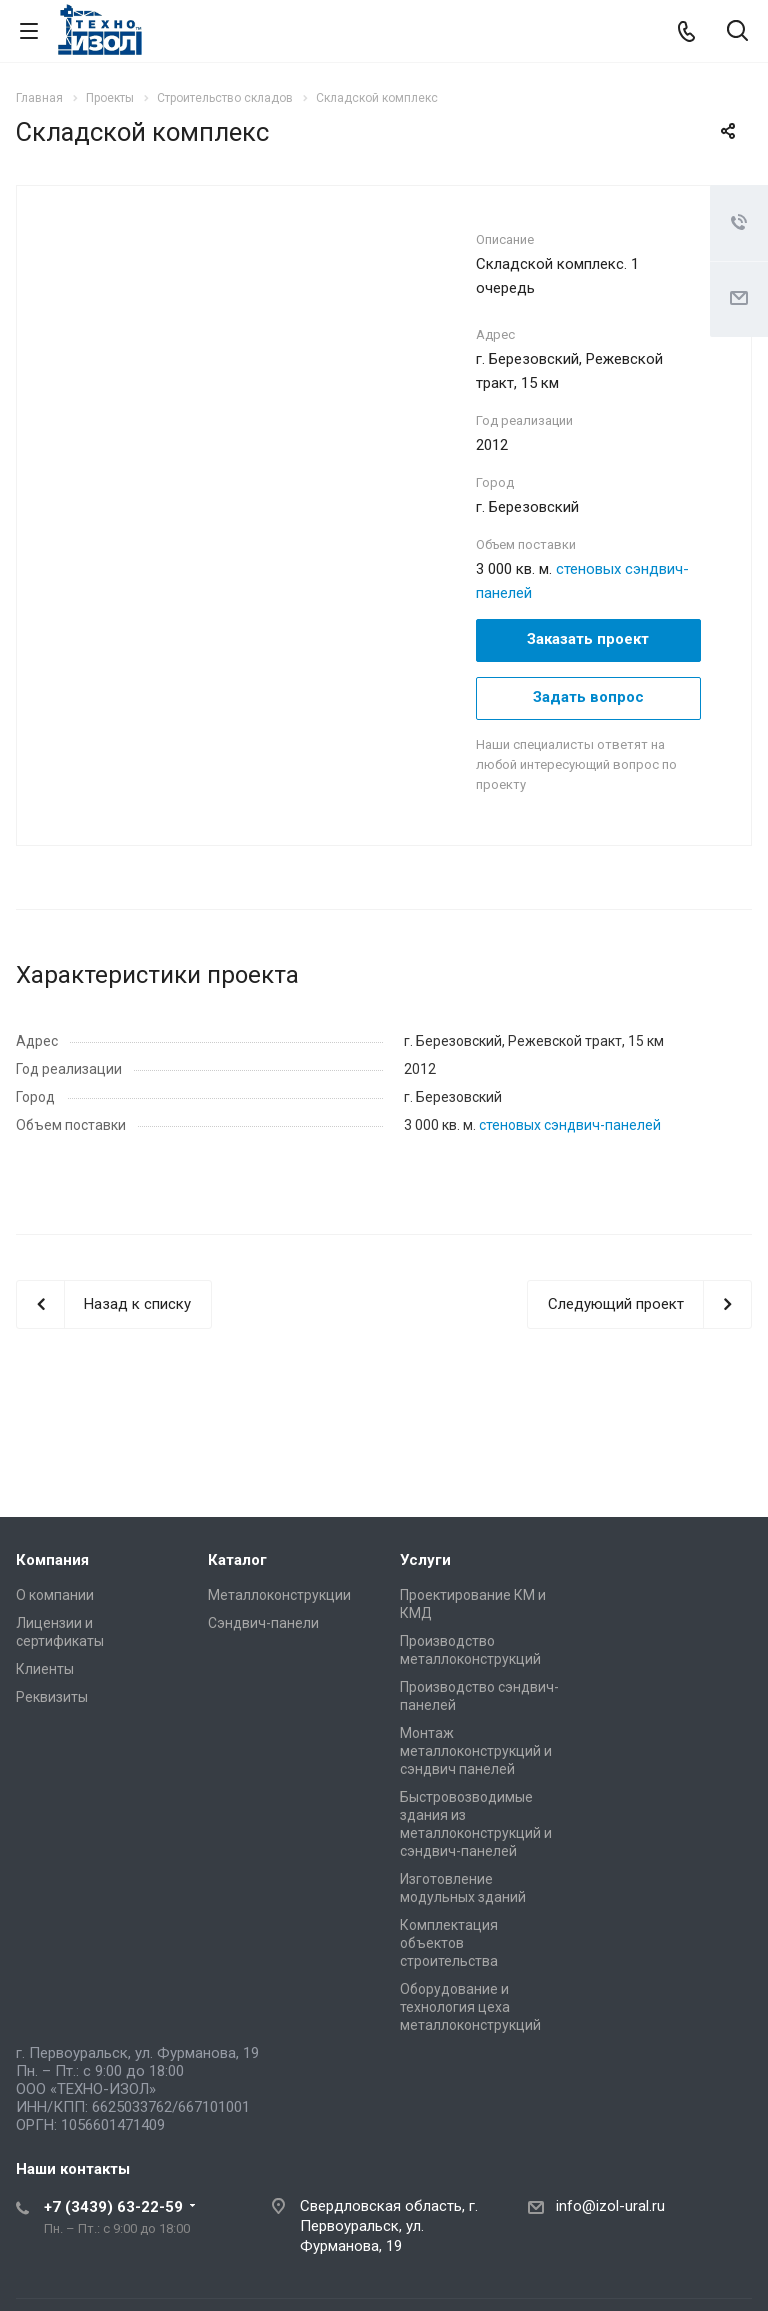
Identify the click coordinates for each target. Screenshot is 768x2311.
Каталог (237, 1560)
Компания (52, 1560)
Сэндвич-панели (263, 1623)
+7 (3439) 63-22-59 (113, 2207)
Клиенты (45, 1669)
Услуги (425, 1560)
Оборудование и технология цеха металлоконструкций (470, 2007)
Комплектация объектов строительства (449, 1943)
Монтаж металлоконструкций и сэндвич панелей (476, 1751)
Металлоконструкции (279, 1595)
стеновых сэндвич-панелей (570, 1125)
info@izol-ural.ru (610, 2206)
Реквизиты (52, 1697)
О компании (55, 1595)
